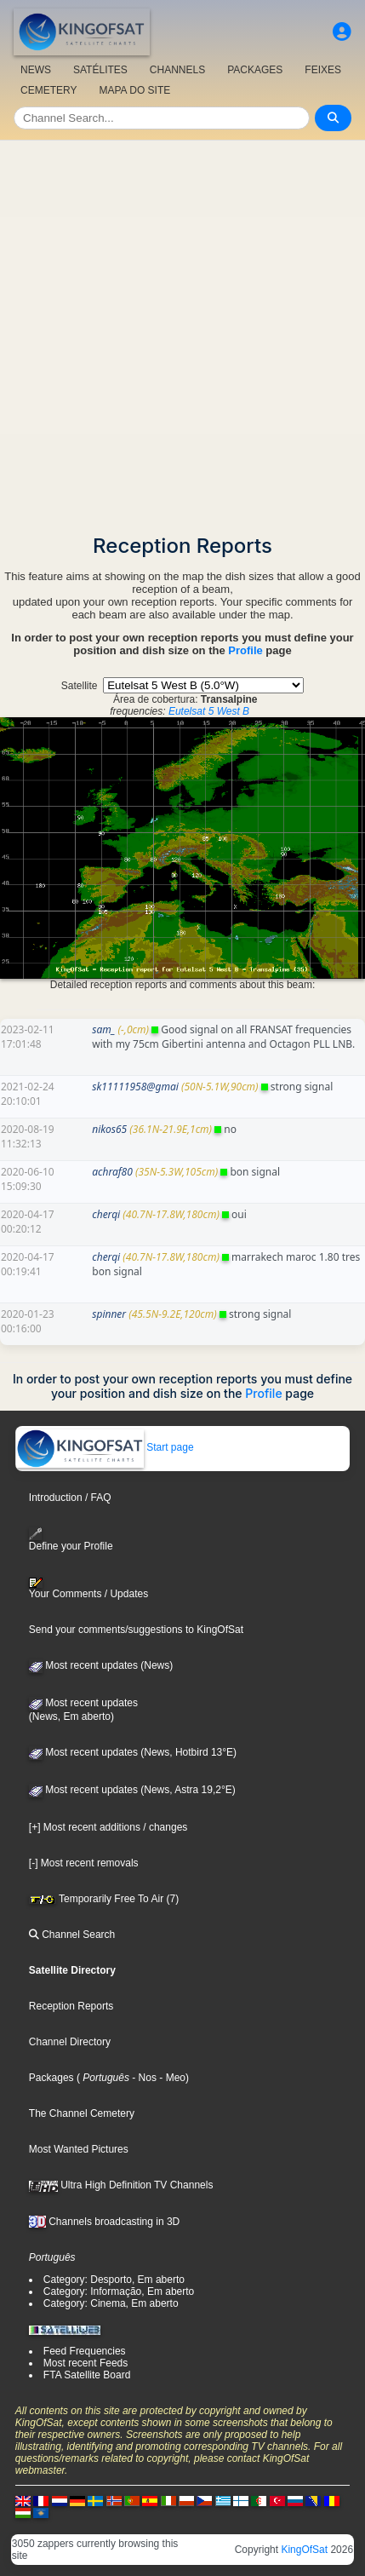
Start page (105, 1447)
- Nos (143, 2078)
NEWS (35, 70)
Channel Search (72, 1935)
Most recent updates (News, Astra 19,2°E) (132, 1790)
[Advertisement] (182, 332)
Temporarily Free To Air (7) (104, 1899)
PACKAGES (254, 70)
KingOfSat (304, 2550)
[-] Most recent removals (84, 1863)
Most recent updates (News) (101, 1665)
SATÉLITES (100, 70)
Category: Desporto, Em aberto (114, 2280)
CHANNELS (177, 70)
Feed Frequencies (84, 2351)
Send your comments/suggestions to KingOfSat (136, 1630)
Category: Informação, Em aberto (118, 2291)
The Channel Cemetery (81, 2113)
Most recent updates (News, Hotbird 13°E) (133, 1752)
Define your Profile (71, 1539)
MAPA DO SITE (134, 90)
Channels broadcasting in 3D (104, 2222)
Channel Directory (70, 2042)
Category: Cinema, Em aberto (111, 2303)
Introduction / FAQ (70, 1498)
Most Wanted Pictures (78, 2149)
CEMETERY (48, 90)
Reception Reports (71, 2006)
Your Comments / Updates (88, 1589)
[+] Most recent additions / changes (108, 1827)
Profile (245, 650)
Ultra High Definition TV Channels (121, 2185)
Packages (51, 2078)
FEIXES (323, 70)
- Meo (171, 2078)
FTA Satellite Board (87, 2375)
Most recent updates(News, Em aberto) (83, 1709)
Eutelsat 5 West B (208, 711)
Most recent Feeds (85, 2363)
